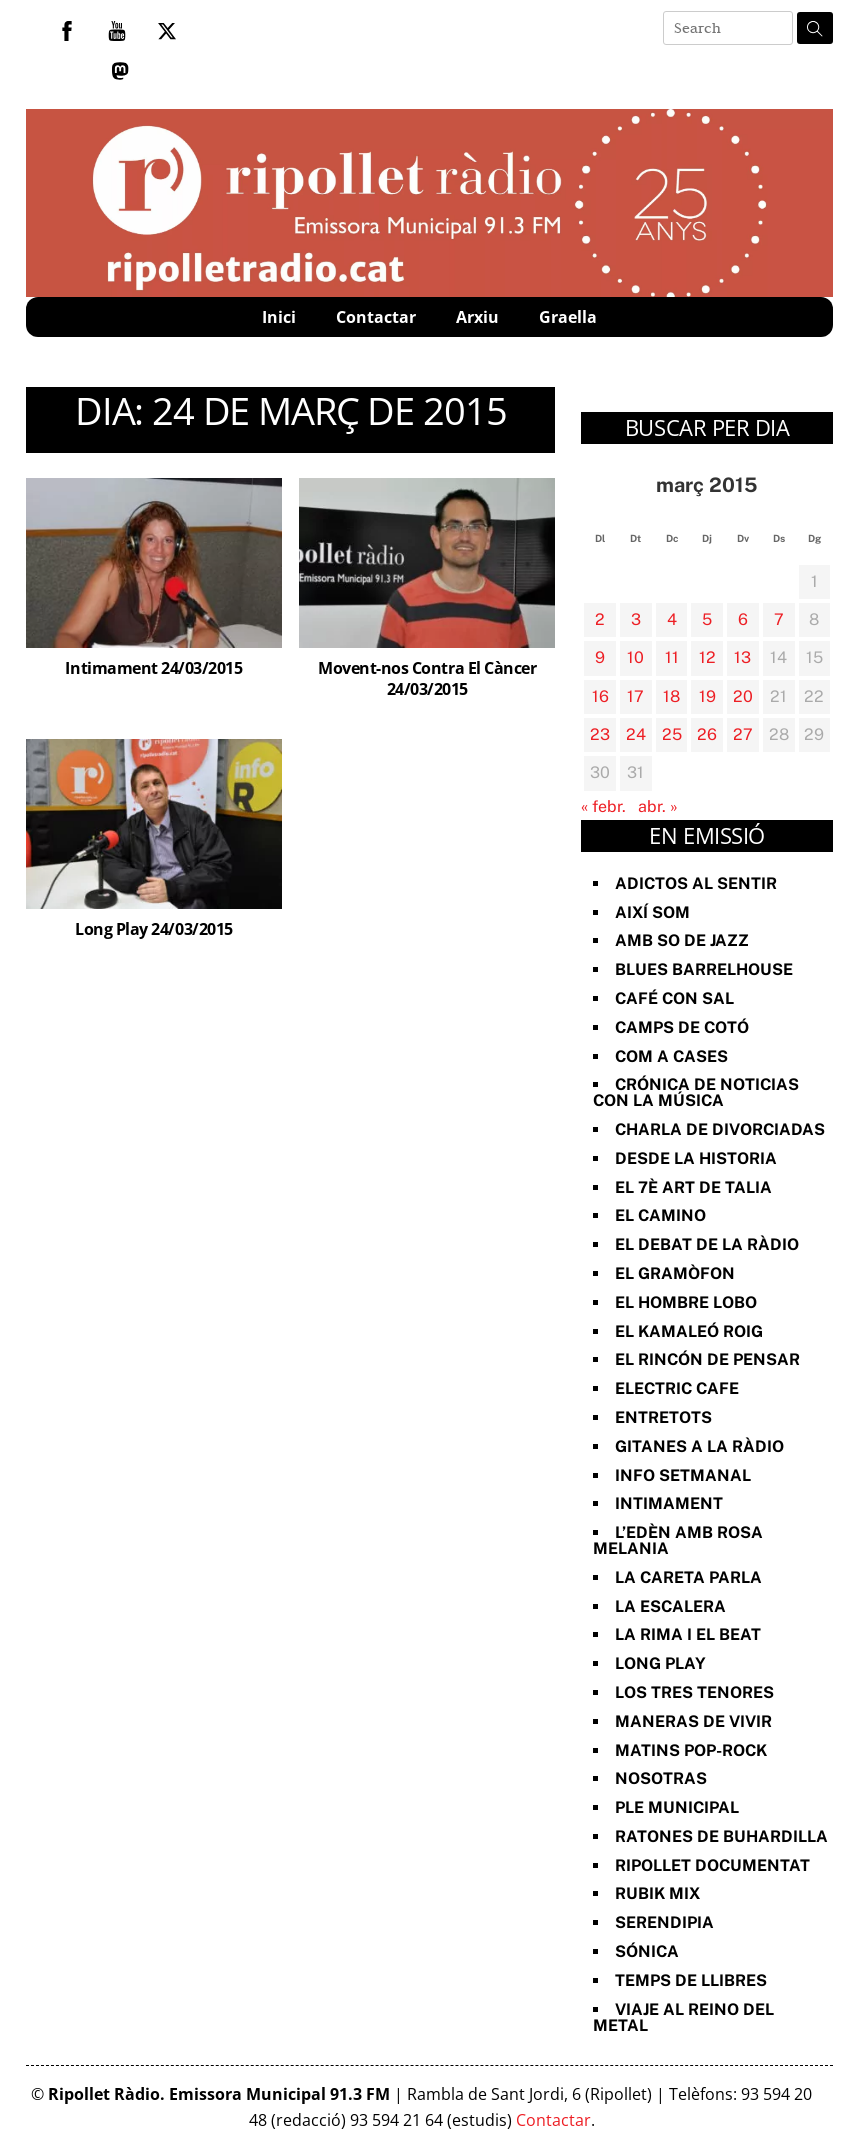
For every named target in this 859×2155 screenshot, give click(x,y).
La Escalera (670, 1606)
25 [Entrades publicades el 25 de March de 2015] (672, 734)
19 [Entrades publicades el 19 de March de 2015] (707, 696)
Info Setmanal (683, 1475)
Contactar (376, 317)
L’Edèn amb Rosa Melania (678, 1540)
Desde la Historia (696, 1158)
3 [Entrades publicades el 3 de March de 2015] (636, 619)
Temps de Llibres (691, 1980)
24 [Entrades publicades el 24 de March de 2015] (636, 734)
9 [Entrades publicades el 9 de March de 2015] (600, 657)
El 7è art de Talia (693, 1187)
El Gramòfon (675, 1273)
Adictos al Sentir (696, 883)
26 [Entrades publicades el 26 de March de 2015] (707, 734)
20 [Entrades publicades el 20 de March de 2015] (743, 696)
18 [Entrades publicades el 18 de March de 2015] (671, 696)
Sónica (647, 1951)
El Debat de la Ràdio (707, 1244)
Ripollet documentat (712, 1865)
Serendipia (664, 1922)
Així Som (652, 912)
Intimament (669, 1503)
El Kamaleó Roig (689, 1331)
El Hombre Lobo (686, 1302)
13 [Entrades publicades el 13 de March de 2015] (742, 657)
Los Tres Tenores (694, 1692)
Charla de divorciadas (720, 1129)
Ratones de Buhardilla (721, 1836)
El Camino (660, 1215)
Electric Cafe (677, 1388)
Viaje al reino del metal (683, 2017)
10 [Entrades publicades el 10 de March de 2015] (635, 657)
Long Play (660, 1663)
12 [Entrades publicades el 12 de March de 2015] (707, 657)
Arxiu (477, 317)
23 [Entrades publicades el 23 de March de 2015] (600, 734)
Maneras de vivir (693, 1721)
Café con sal (674, 998)
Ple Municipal (677, 1807)
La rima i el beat (688, 1634)
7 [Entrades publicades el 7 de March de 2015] (779, 619)
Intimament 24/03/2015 (153, 668)
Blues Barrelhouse (704, 969)
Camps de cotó (682, 1027)
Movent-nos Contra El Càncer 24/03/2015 (427, 678)
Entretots (663, 1417)
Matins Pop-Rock (691, 1750)
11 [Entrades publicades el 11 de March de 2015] (672, 657)
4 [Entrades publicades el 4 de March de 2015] (672, 619)
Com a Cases (671, 1056)
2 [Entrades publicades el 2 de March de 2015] (600, 619)
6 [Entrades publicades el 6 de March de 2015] (743, 619)
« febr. (603, 806)
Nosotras (661, 1778)
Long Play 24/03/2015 (153, 929)
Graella (568, 317)
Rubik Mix (657, 1893)
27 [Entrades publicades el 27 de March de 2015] (743, 734)
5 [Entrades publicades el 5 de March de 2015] (707, 619)
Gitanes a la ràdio (699, 1446)
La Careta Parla (688, 1577)
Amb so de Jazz (682, 940)
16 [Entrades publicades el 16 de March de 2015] (600, 696)
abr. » (658, 806)
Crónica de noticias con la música (696, 1092)
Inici (279, 317)
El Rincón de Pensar (707, 1359)
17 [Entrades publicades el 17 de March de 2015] (635, 696)
